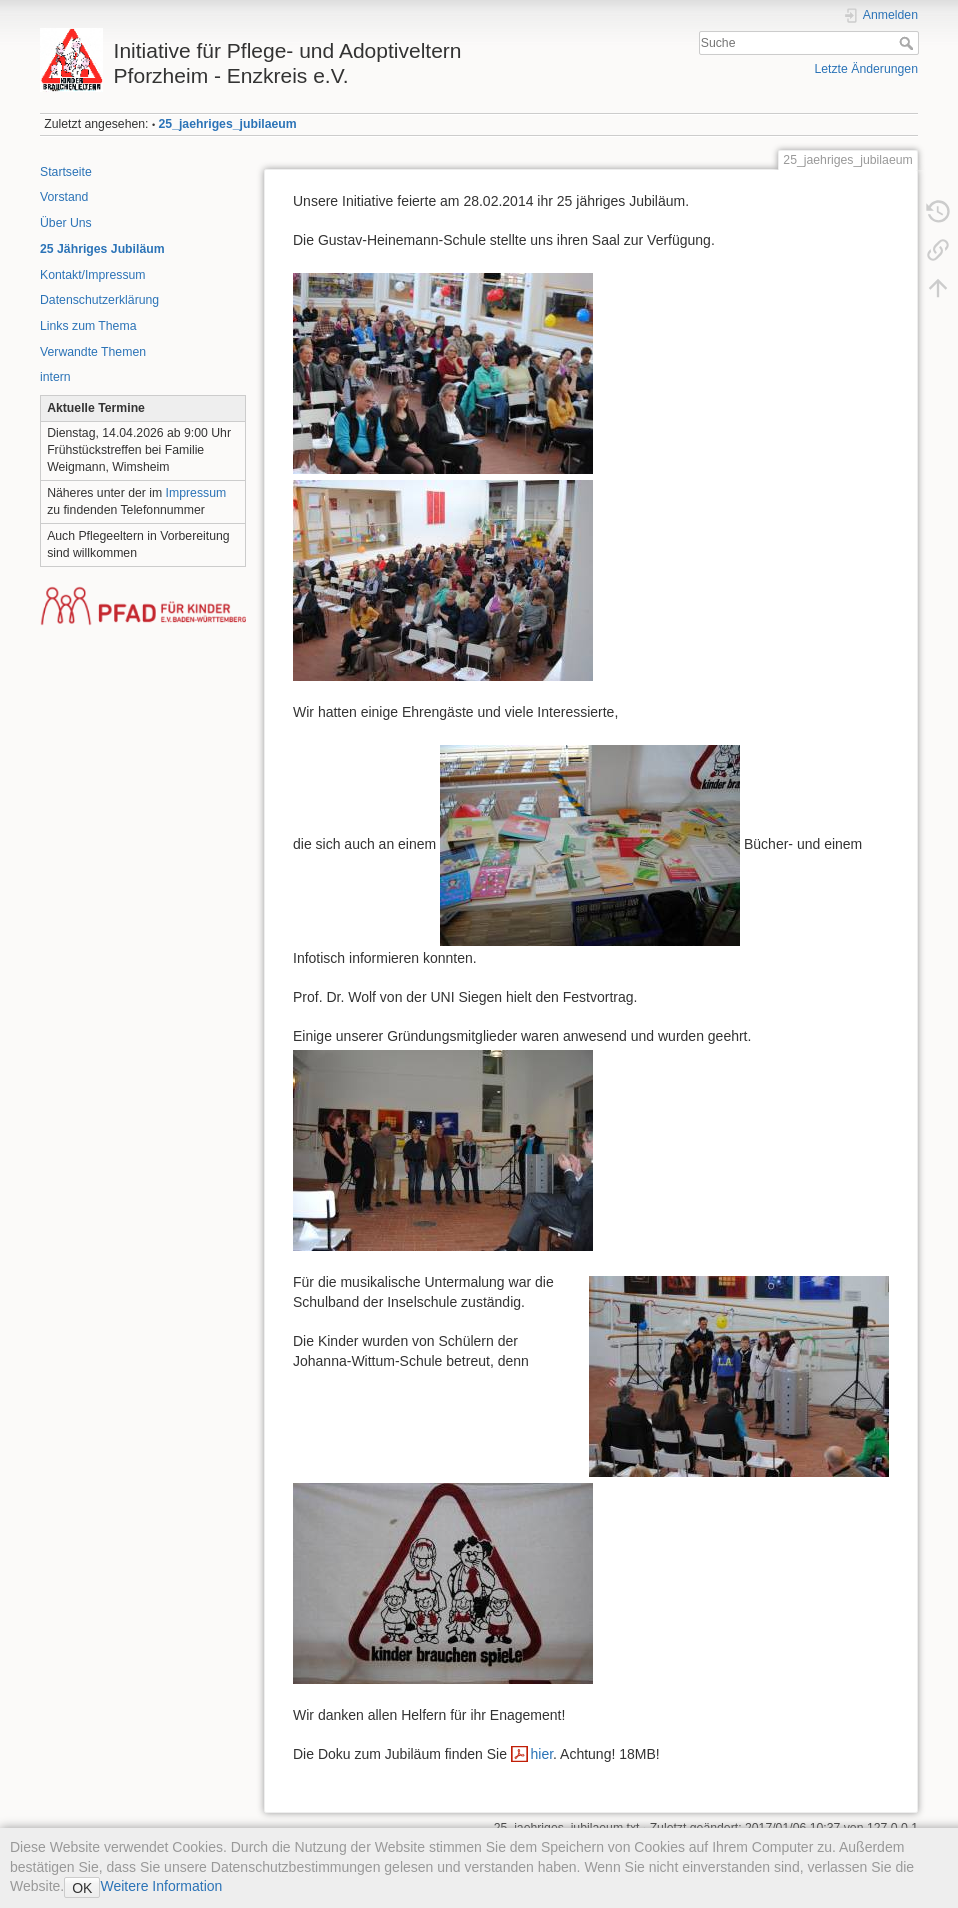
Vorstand (64, 197)
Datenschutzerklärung (99, 300)
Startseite (66, 172)
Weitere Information (161, 1886)
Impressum (196, 493)
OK (82, 1888)
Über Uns (66, 223)
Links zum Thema (88, 326)
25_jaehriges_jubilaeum (228, 124)
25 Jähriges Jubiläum (102, 249)
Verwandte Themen (93, 352)
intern (55, 377)
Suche (908, 43)
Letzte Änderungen (866, 69)
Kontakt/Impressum (93, 275)
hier (541, 1754)
